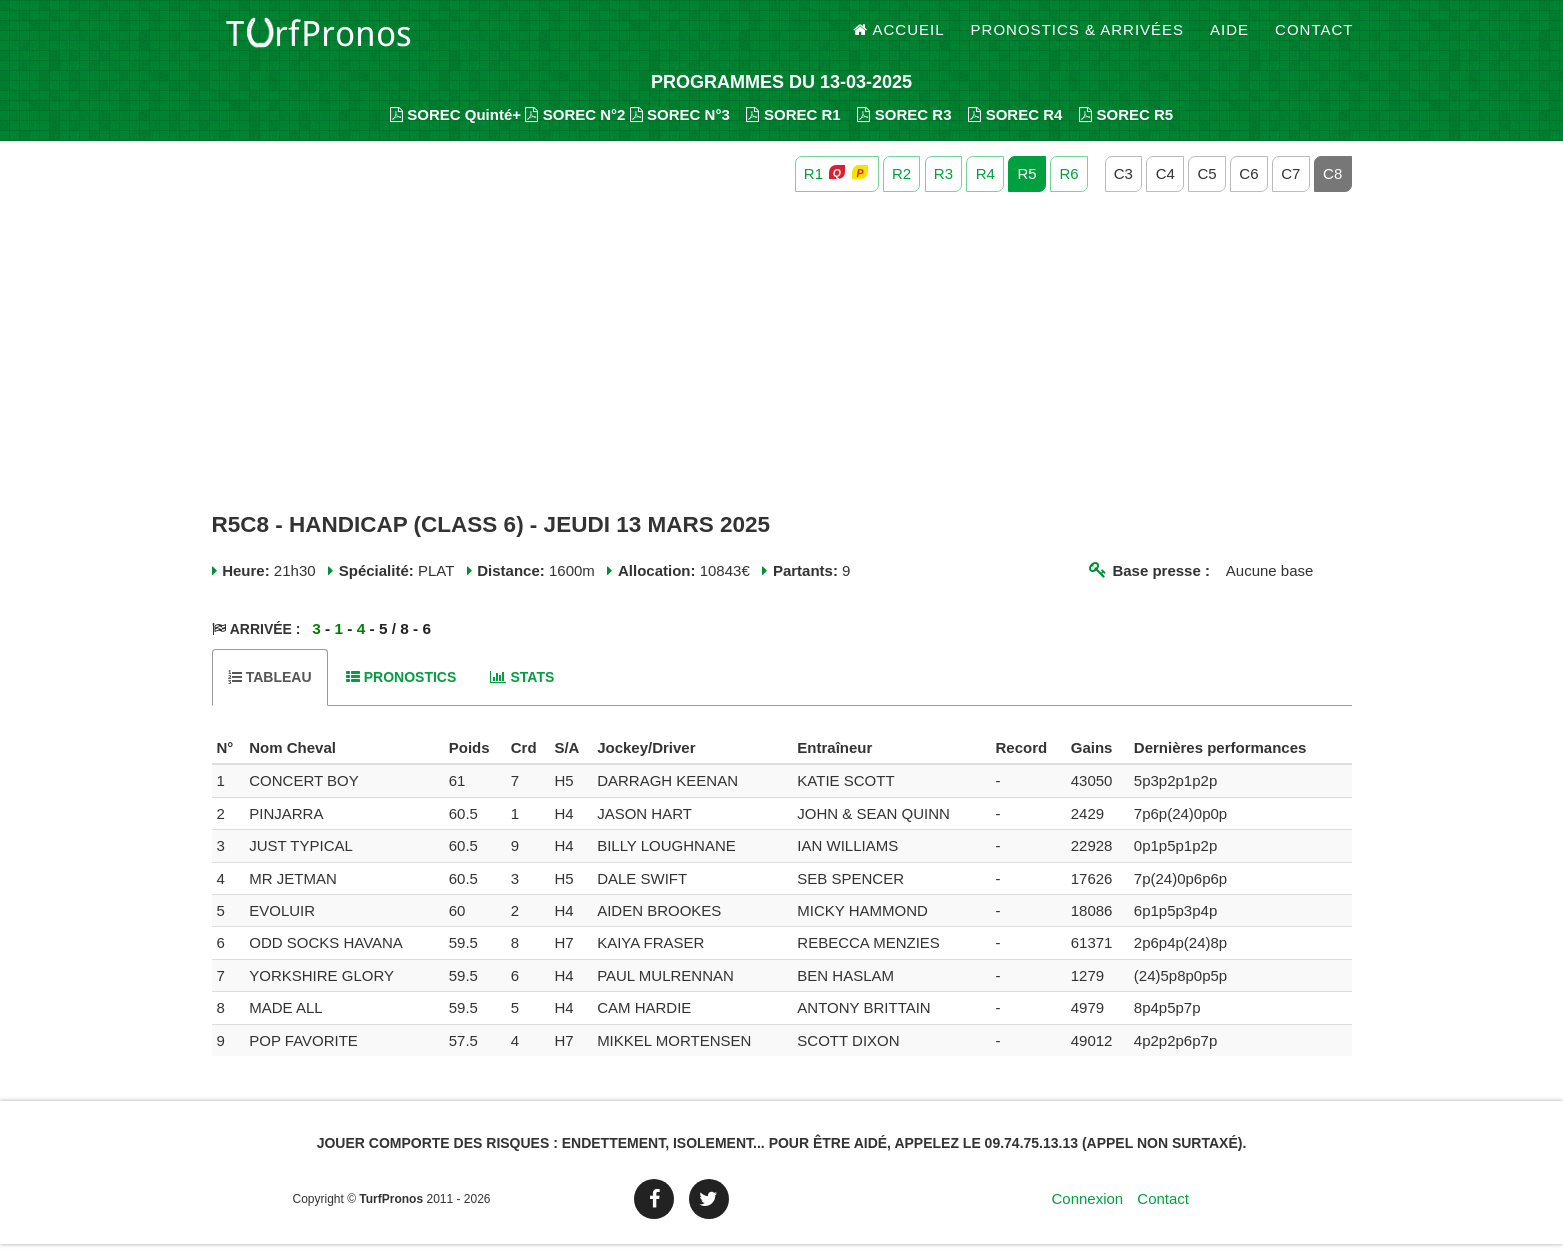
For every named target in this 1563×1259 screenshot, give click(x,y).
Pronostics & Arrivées (1078, 39)
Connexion (1087, 1213)
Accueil (899, 39)
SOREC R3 (904, 130)
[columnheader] (228, 764)
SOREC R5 (1126, 130)
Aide (1229, 39)
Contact (1314, 39)
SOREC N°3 (680, 130)
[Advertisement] (782, 368)
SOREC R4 (1015, 130)
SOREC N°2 (575, 130)
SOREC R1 (793, 130)
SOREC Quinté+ (455, 130)
